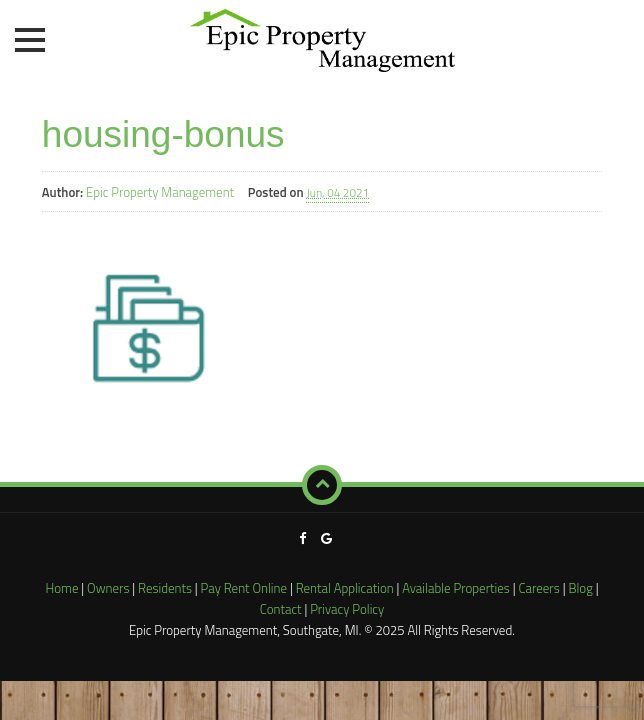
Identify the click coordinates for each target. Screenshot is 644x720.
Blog (580, 588)
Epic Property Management (160, 192)
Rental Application (345, 588)
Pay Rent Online (244, 588)
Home (61, 588)
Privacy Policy (347, 609)
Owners (108, 588)
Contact (281, 609)
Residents (165, 588)
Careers (538, 588)
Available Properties (456, 588)
